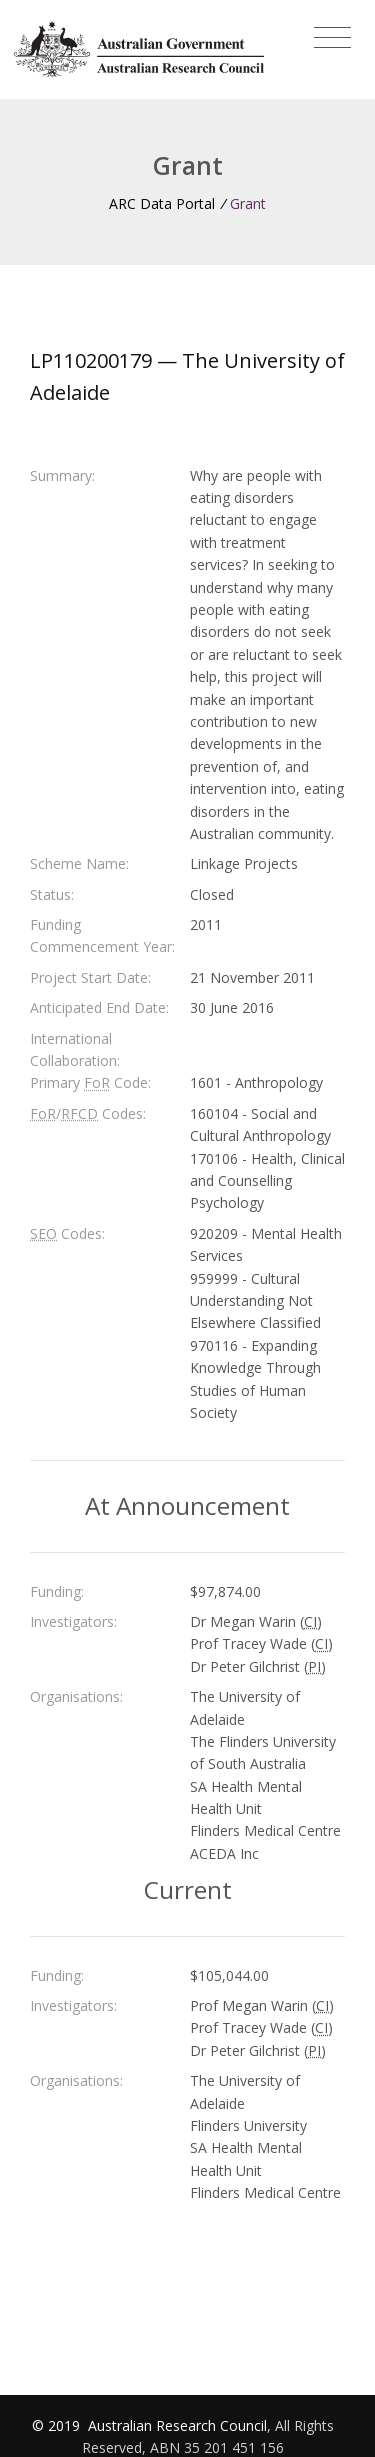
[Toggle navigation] (332, 38)
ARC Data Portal (162, 203)
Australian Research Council (177, 2425)
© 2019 (58, 2425)
